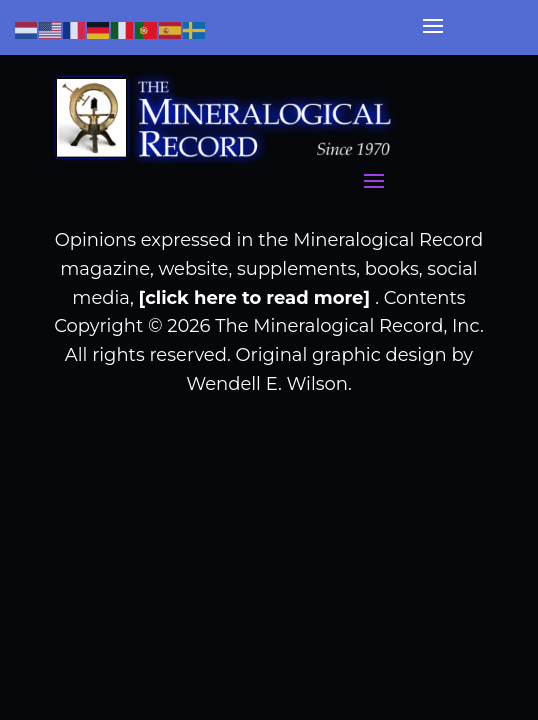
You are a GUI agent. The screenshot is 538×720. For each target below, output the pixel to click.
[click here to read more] (257, 298)
